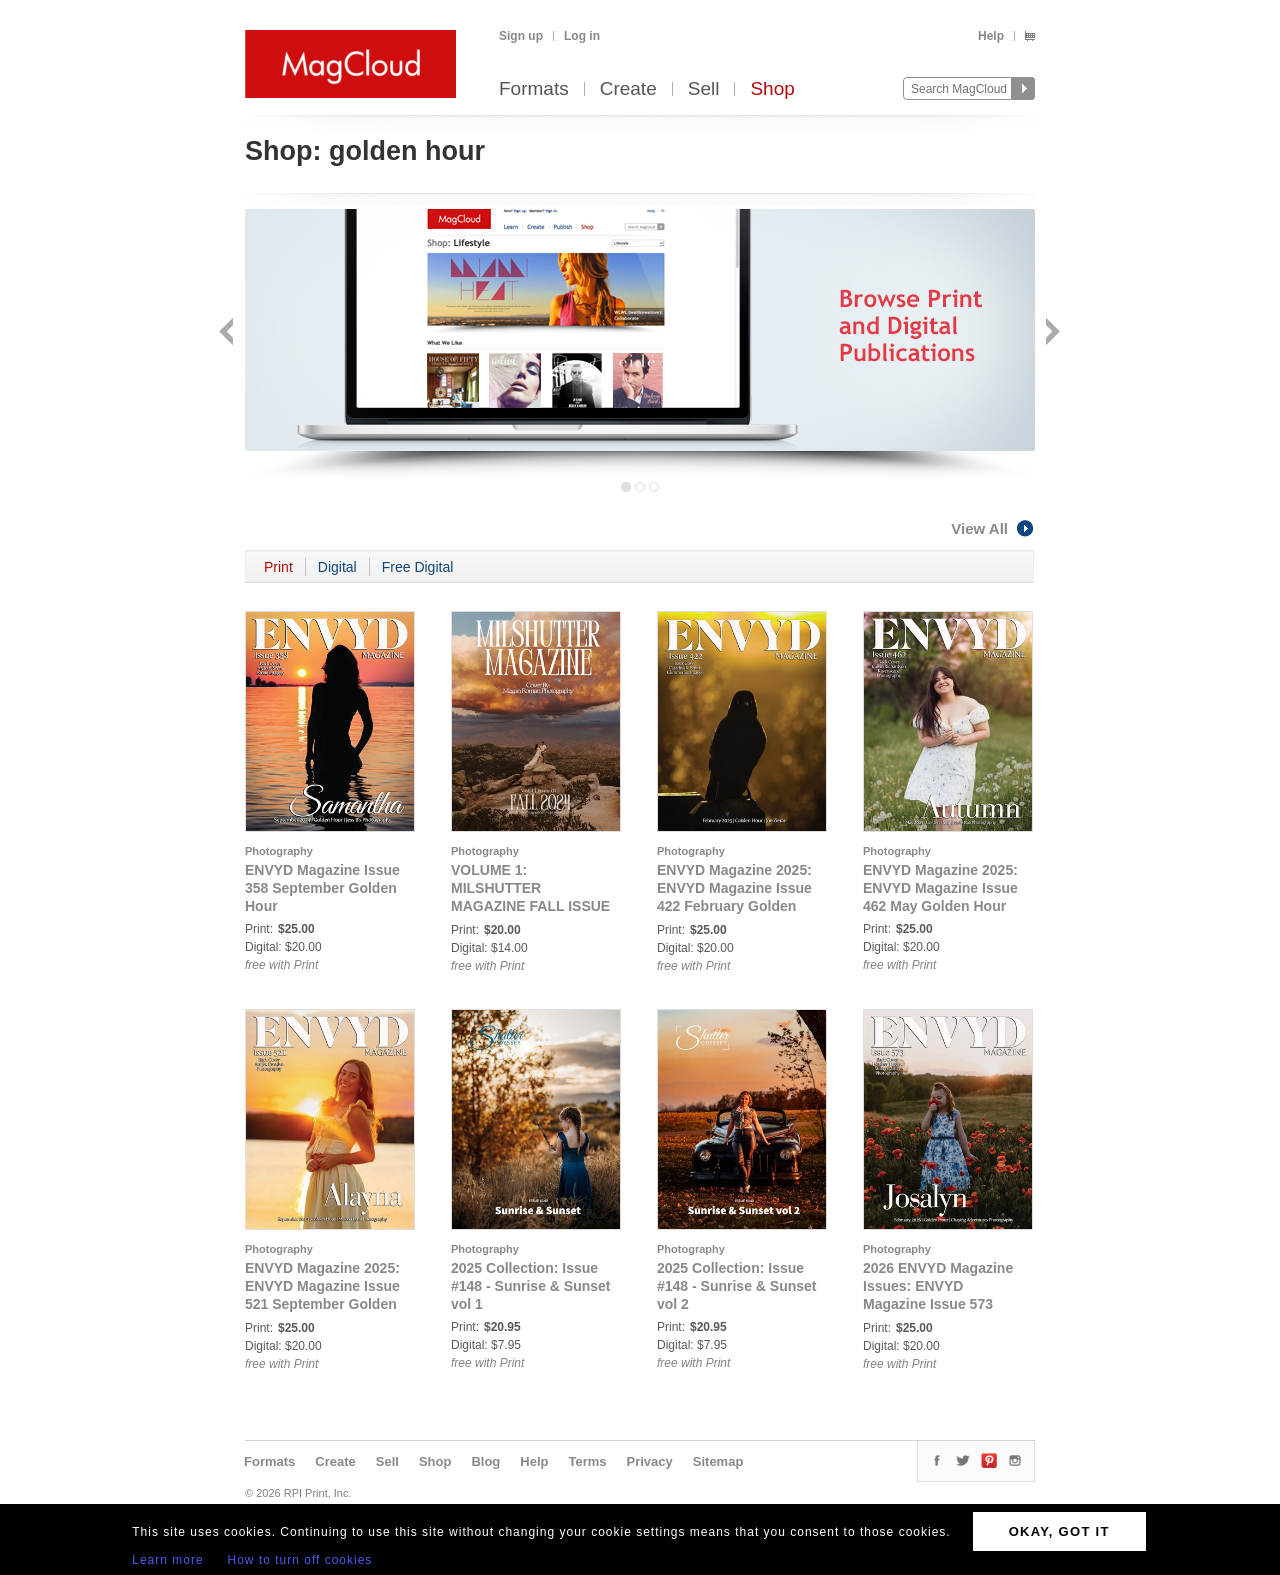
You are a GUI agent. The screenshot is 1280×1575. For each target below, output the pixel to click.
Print (278, 567)
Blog (485, 1461)
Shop (772, 89)
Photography (279, 851)
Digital (337, 567)
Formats (534, 89)
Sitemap (718, 1461)
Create (628, 89)
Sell (704, 89)
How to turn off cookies (300, 1560)
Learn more (167, 1560)
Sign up (521, 36)
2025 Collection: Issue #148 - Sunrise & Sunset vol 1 (531, 1286)
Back (228, 333)
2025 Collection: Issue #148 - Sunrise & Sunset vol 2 (737, 1286)
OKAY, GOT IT (1059, 1531)
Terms (587, 1461)
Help (991, 36)
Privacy (650, 1461)
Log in (582, 36)
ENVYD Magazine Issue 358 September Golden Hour (322, 888)
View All (993, 528)
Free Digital (418, 567)
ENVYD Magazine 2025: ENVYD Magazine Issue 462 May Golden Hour (940, 888)
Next (1050, 333)
